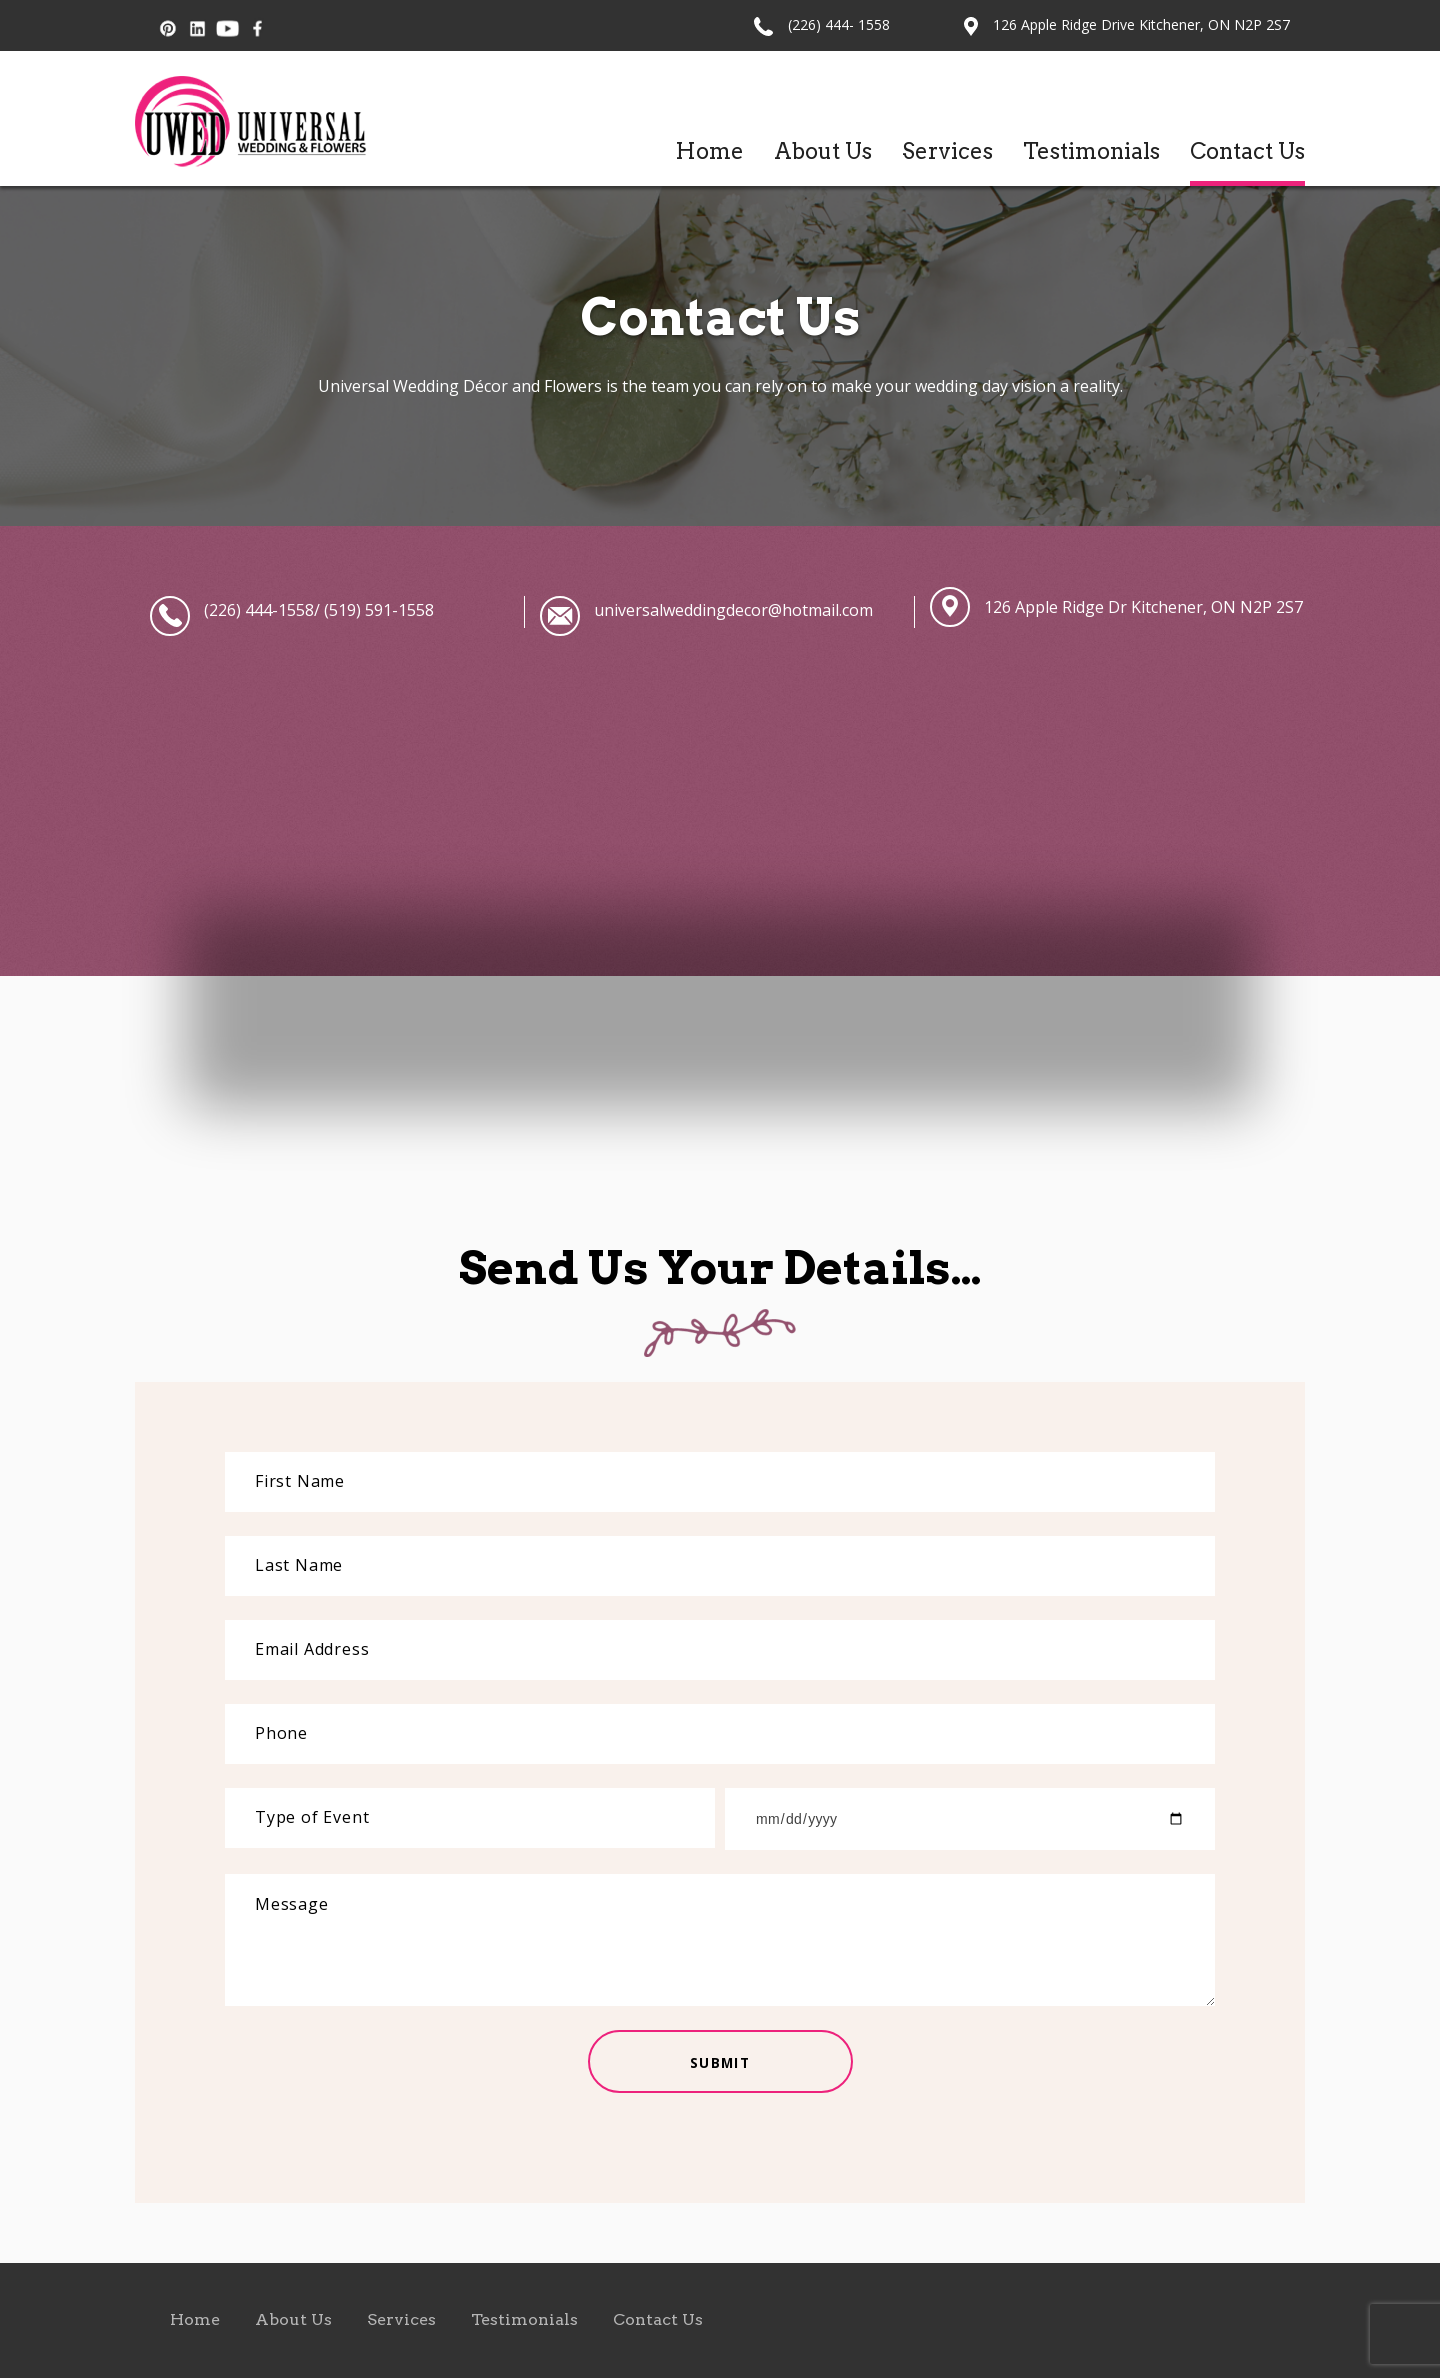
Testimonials (1091, 151)
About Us (823, 151)
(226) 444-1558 (259, 610)
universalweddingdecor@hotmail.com (733, 610)
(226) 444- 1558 (839, 24)
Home (709, 151)
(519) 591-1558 (377, 610)
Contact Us (1247, 151)
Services (947, 151)
